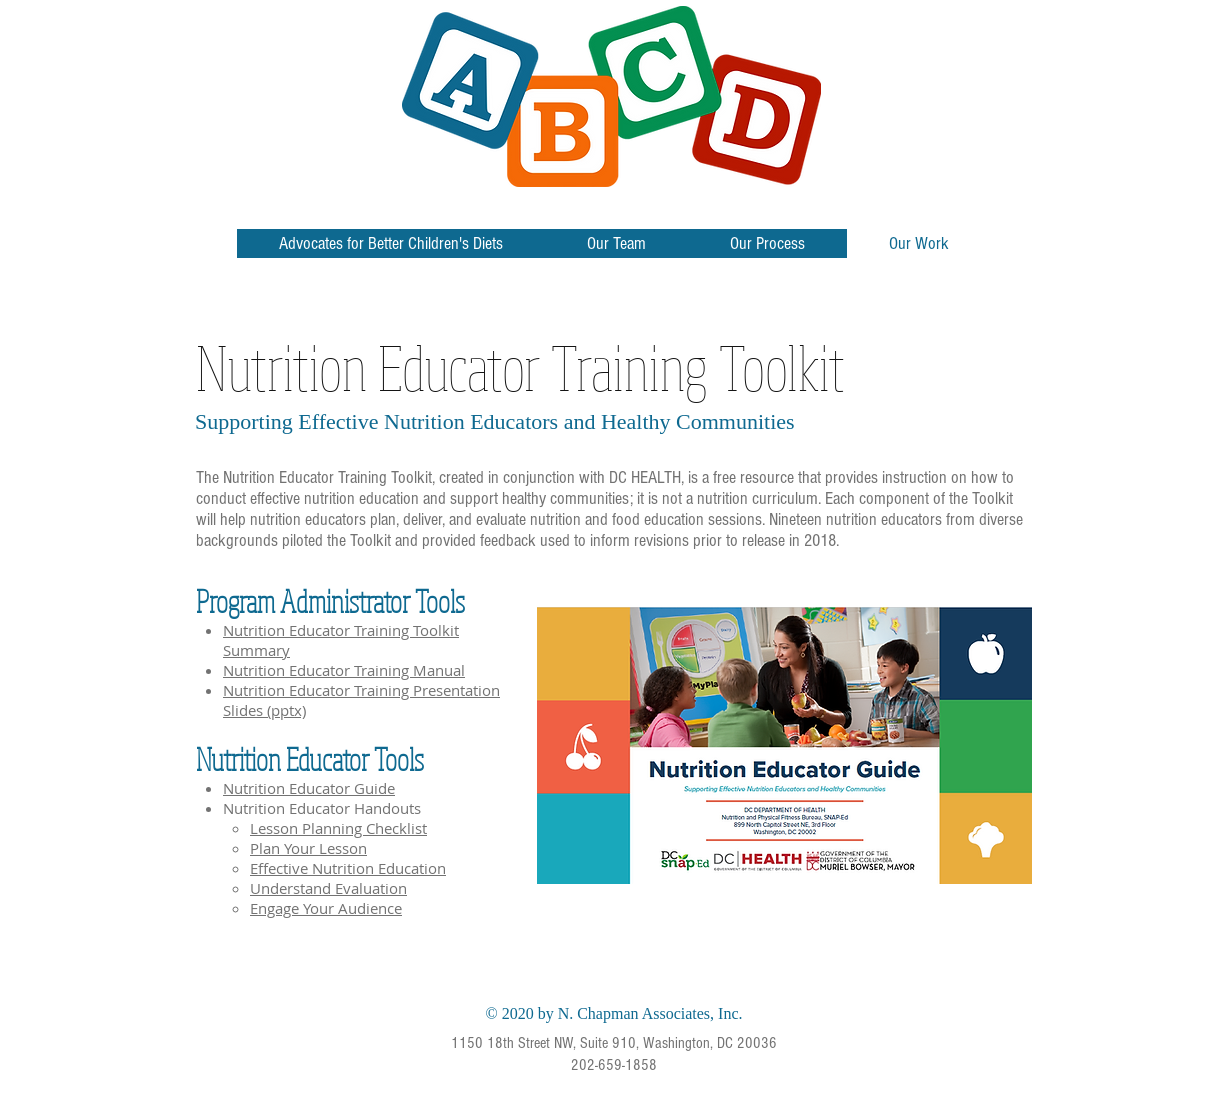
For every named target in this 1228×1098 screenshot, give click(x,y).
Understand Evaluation (328, 888)
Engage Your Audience (326, 908)
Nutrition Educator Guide (309, 788)
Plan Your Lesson (308, 848)
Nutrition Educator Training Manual (344, 670)
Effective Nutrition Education (348, 868)
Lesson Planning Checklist (338, 828)
